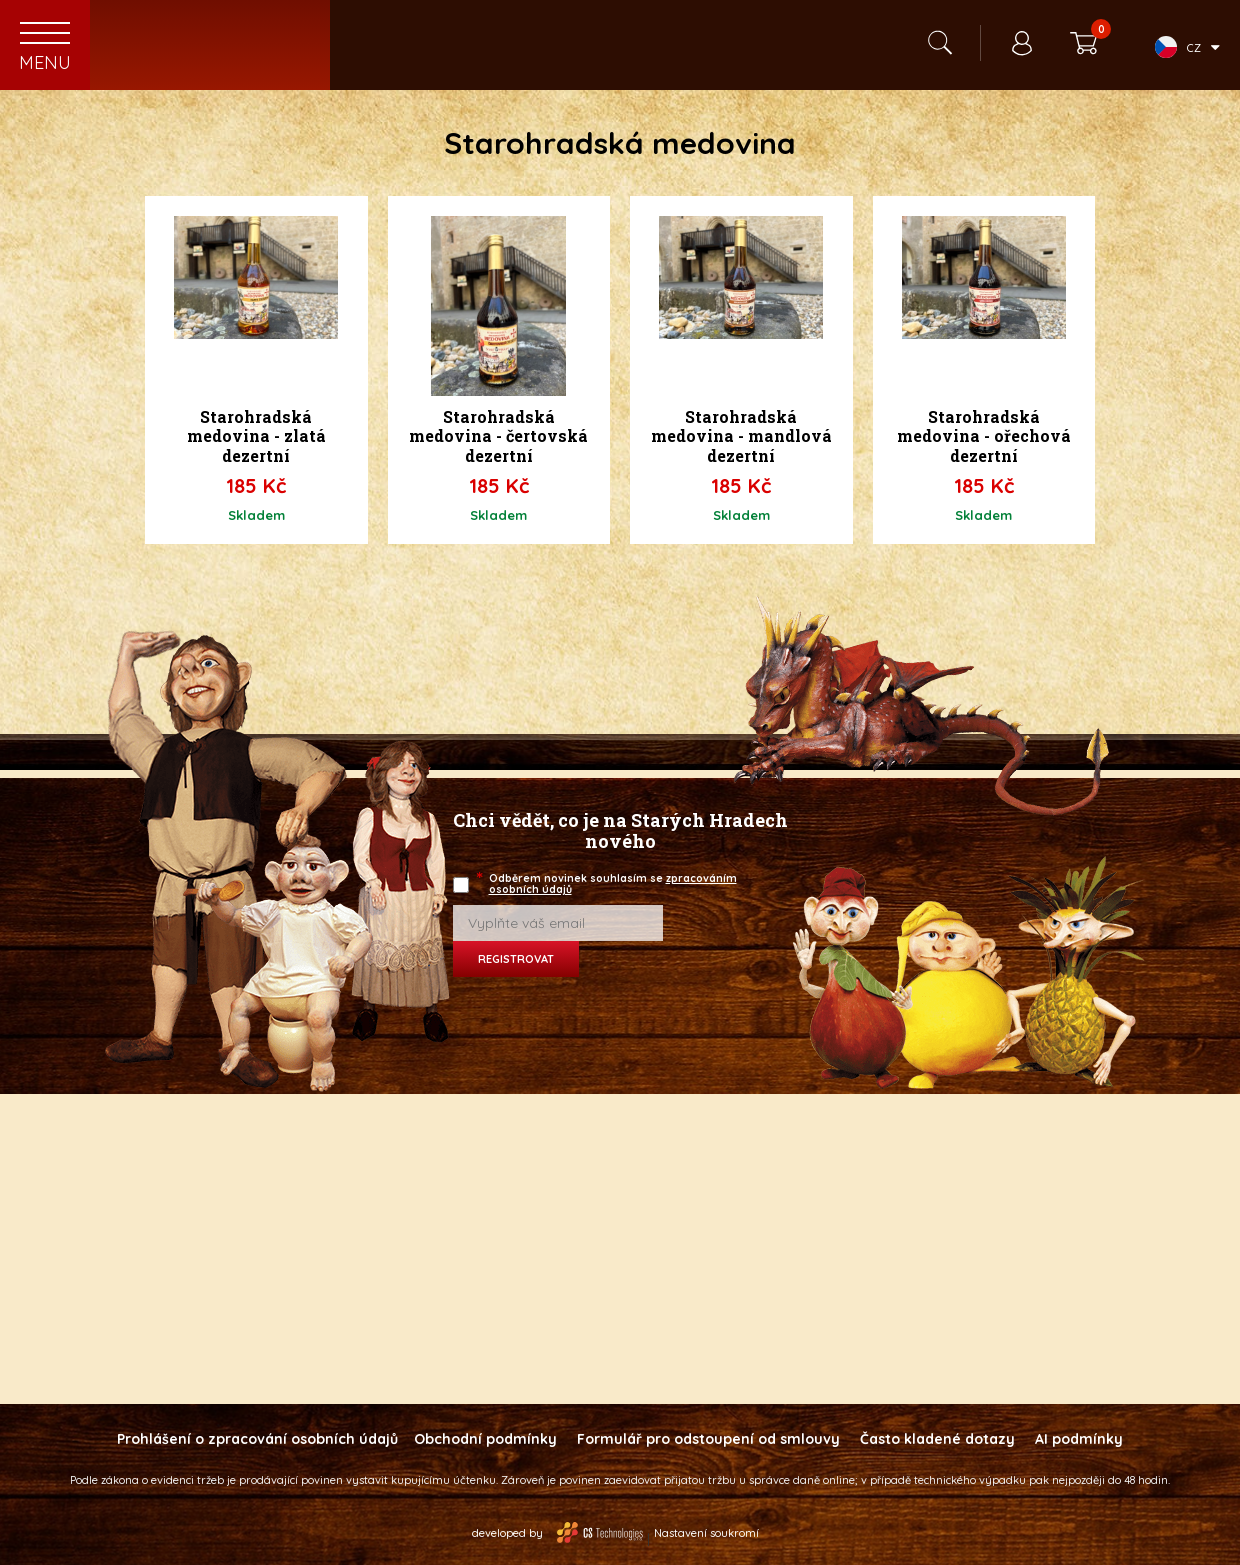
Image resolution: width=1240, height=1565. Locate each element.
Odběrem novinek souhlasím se (608, 883)
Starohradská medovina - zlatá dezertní (256, 436)
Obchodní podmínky (485, 1439)
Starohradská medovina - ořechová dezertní (984, 436)
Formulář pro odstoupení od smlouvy (708, 1439)
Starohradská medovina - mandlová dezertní (741, 436)
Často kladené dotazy (937, 1439)
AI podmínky (1079, 1439)
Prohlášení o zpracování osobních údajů (257, 1439)
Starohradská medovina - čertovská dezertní (498, 436)
